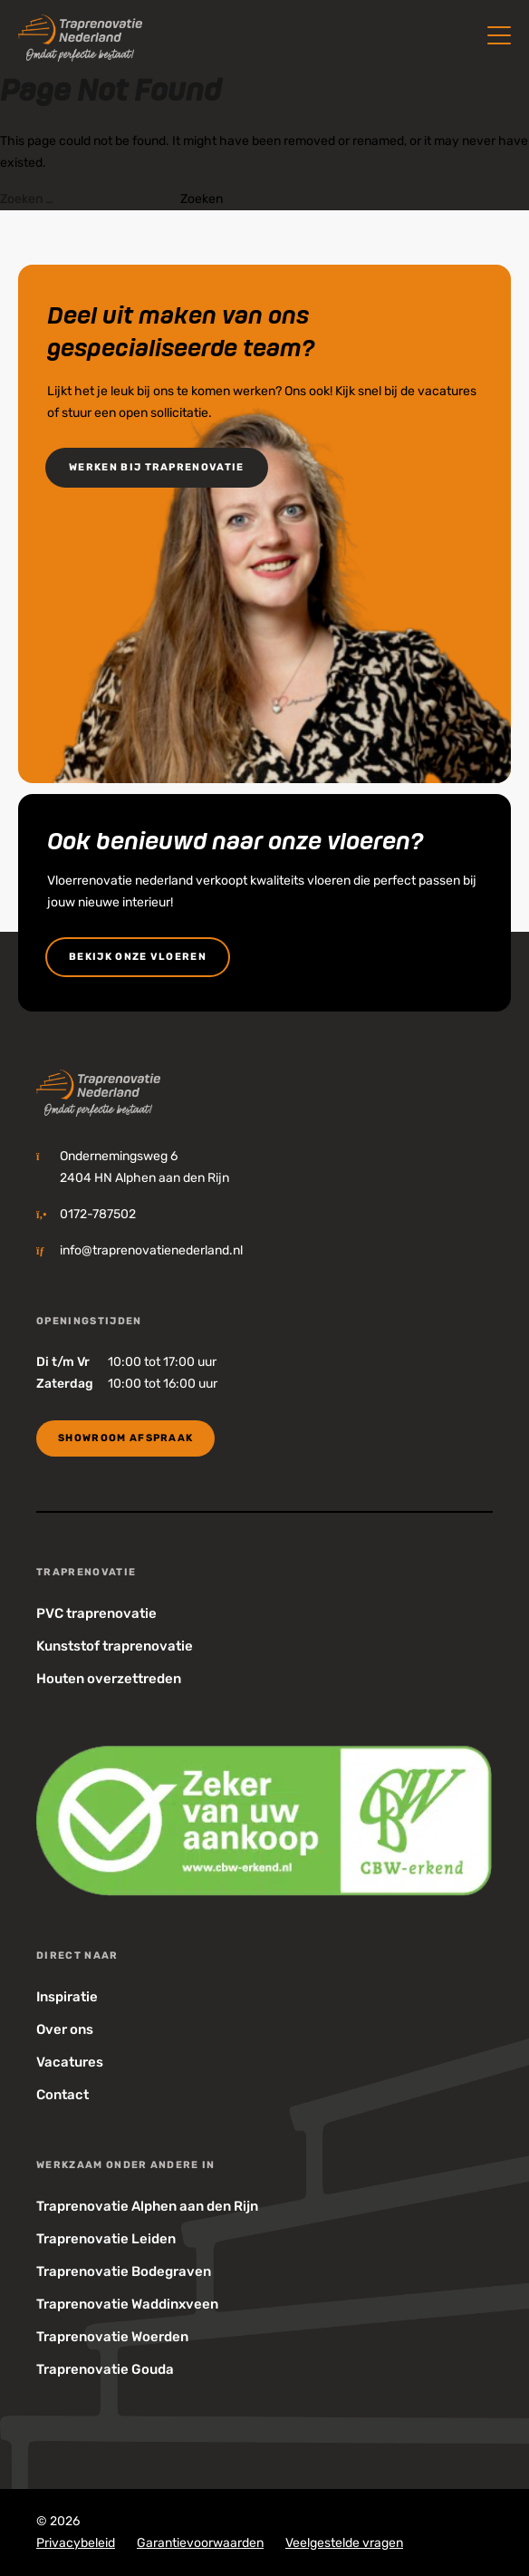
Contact (62, 2095)
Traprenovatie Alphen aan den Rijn (147, 2206)
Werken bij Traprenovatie (157, 467)
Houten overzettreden (108, 1679)
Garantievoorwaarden (200, 2543)
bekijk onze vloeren (138, 957)
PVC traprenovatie (96, 1613)
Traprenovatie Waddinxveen (127, 2304)
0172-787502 (98, 1214)
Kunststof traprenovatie (114, 1646)
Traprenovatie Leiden (106, 2239)
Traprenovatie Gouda (105, 2369)
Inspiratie (67, 1997)
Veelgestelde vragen (344, 2543)
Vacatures (69, 2062)
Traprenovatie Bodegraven (123, 2271)
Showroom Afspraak (125, 1438)
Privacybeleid (75, 2543)
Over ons (64, 2029)
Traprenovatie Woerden (112, 2337)
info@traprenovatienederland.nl (151, 1250)
